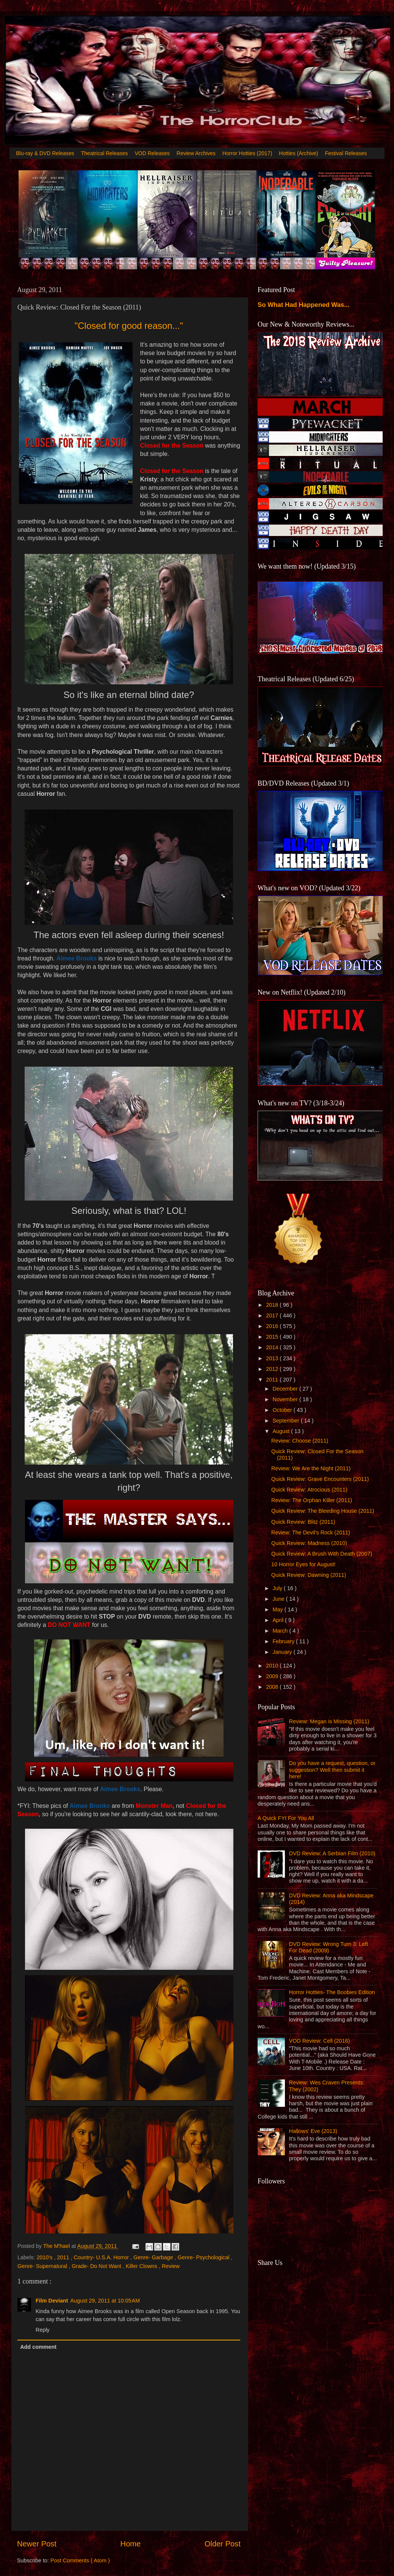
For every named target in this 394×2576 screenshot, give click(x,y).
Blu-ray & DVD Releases (45, 153)
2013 (273, 1358)
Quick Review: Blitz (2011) (303, 1522)
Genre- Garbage (154, 2257)
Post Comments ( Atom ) (80, 2560)
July (278, 1588)
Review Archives (196, 153)
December (286, 1389)
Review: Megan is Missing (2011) (329, 1721)
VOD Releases (152, 153)
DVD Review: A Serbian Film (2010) (332, 1853)
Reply (43, 2330)
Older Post (223, 2544)
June (279, 1599)
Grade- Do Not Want (97, 2266)
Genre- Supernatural (43, 2266)
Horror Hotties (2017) (247, 153)
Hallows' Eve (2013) (313, 2131)
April (279, 1620)
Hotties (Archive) (298, 153)
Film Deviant (52, 2301)
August (282, 1431)
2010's (45, 2257)
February (284, 1641)
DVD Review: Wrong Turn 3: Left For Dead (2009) (328, 1947)
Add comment (38, 2347)
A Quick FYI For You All (286, 1818)
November (286, 1399)
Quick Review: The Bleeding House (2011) (322, 1511)
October (283, 1410)
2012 (273, 1369)
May (279, 1609)
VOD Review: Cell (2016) (319, 2041)
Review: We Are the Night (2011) (310, 1468)
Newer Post (36, 2544)
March (281, 1631)
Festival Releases (346, 153)
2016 (273, 1326)
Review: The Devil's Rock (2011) (310, 1532)
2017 (273, 1315)
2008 (273, 1687)
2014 (273, 1347)
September (287, 1421)
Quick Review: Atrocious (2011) (309, 1490)
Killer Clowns (142, 2266)
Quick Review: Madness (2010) (309, 1543)
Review (171, 2266)
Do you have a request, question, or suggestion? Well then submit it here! (332, 1769)
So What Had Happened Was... (303, 304)
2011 (63, 2257)
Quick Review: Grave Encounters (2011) (320, 1479)
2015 (273, 1337)
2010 (273, 1666)
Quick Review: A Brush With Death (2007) (321, 1554)
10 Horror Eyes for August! (303, 1564)
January (283, 1652)
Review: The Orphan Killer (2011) (311, 1500)
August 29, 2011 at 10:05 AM (105, 2301)
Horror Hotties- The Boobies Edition (332, 1992)
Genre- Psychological (204, 2257)
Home (130, 2544)
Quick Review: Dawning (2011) (308, 1575)
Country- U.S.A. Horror (101, 2257)
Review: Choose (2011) (299, 1441)
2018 (273, 1305)
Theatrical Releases (104, 153)
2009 (273, 1676)
